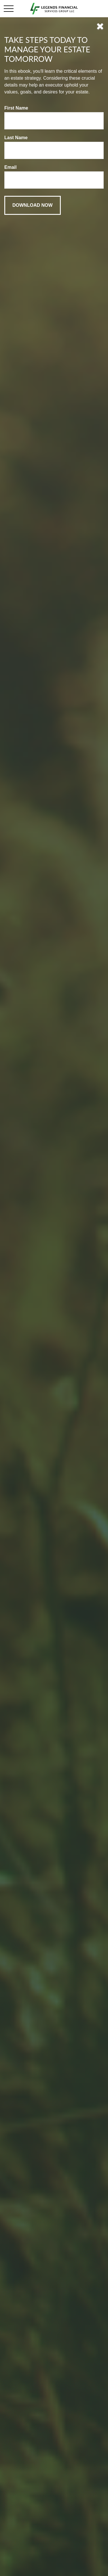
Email (10, 167)
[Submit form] (32, 205)
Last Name (16, 137)
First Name (16, 108)
